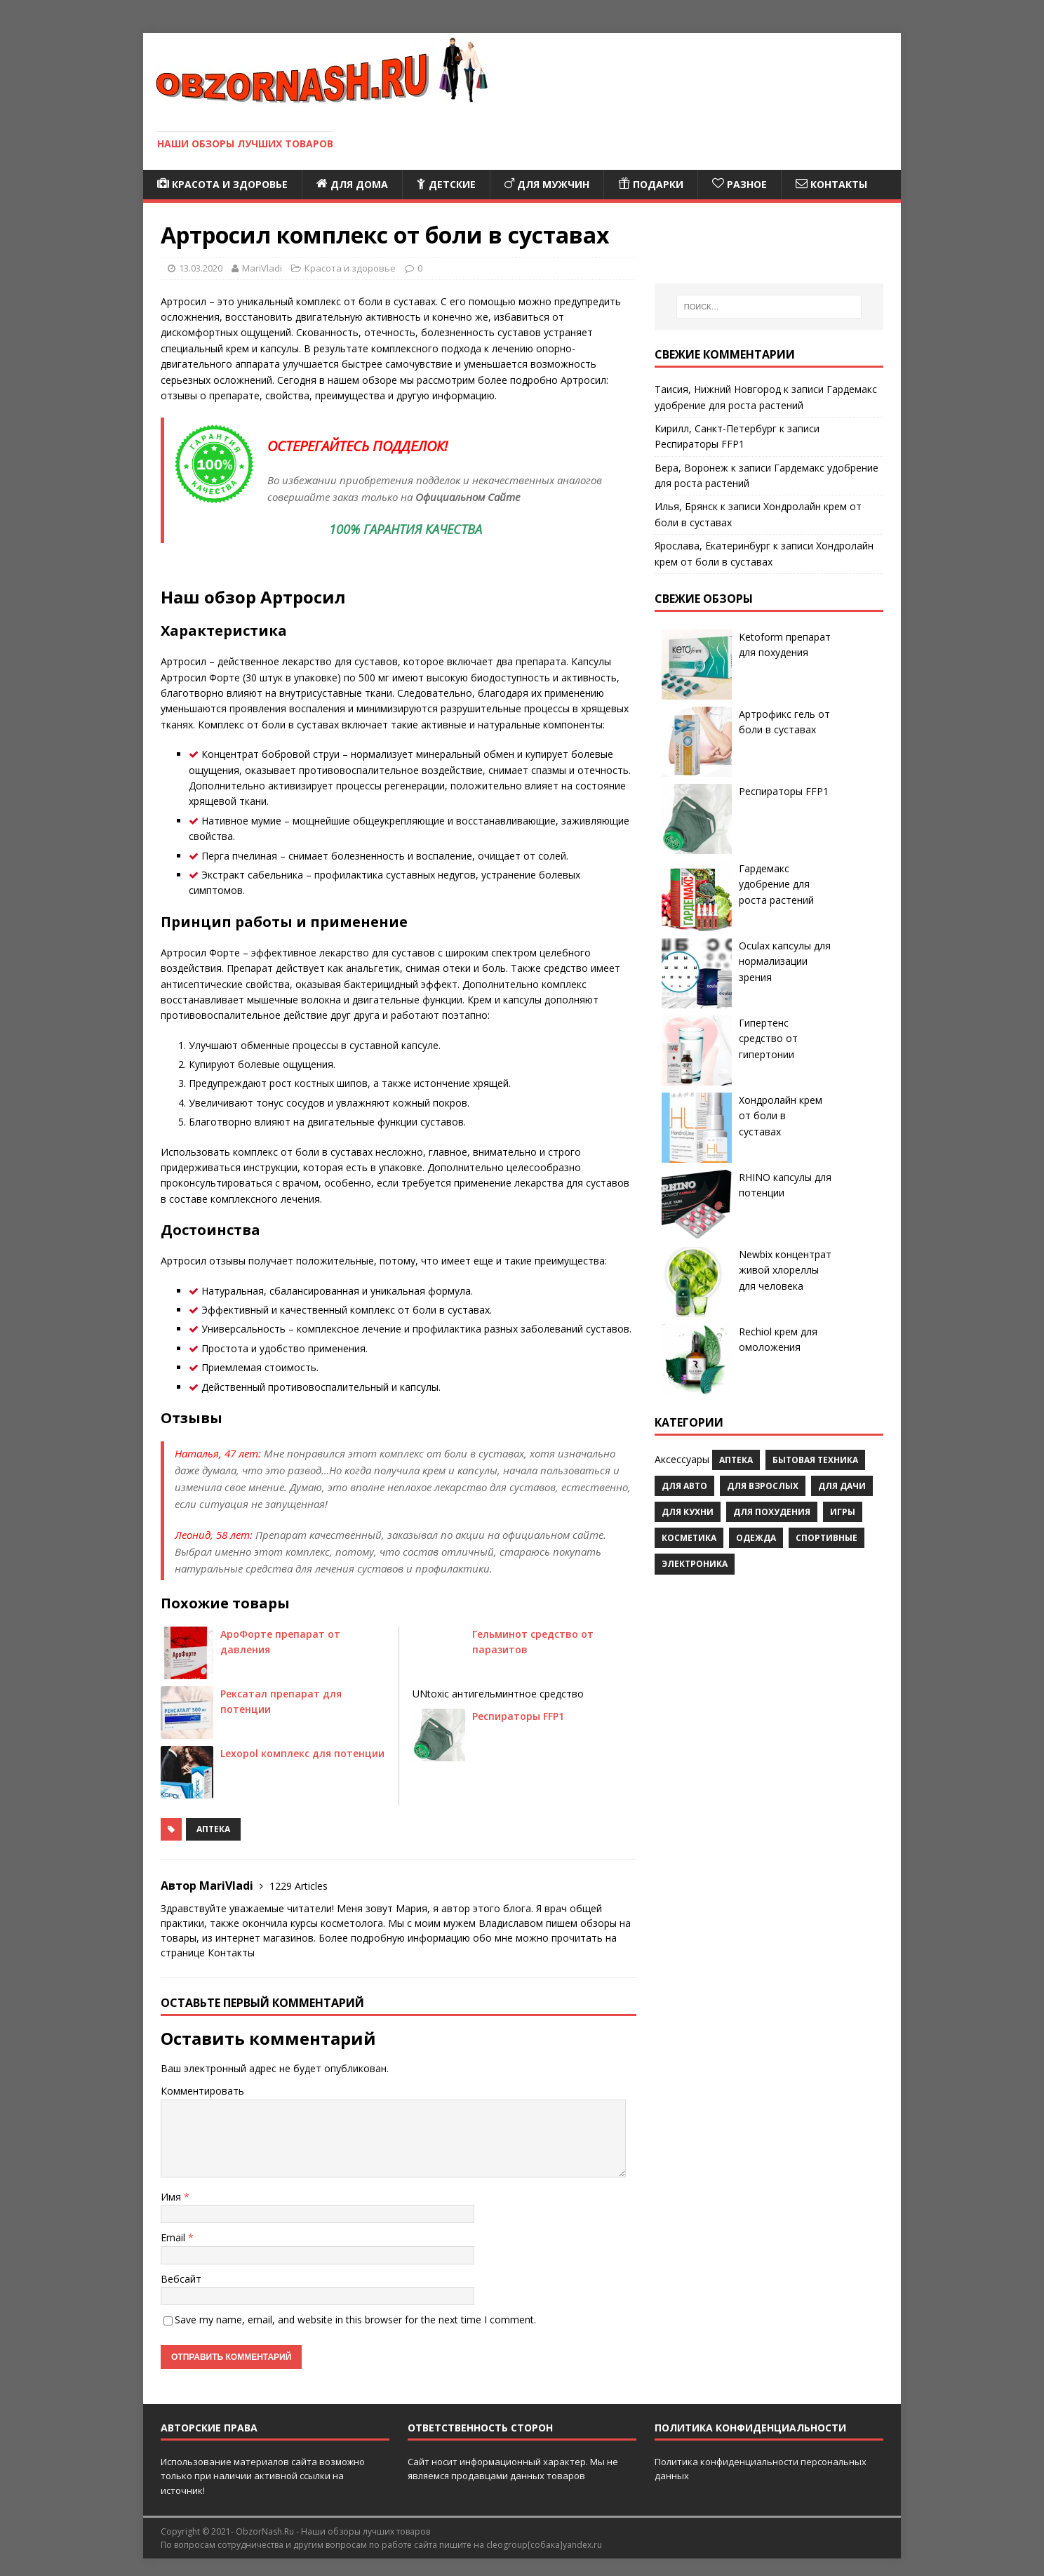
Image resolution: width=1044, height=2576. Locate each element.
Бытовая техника (815, 1460)
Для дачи (842, 1486)
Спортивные (826, 1538)
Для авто (684, 1486)
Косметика (689, 1538)
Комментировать (202, 2090)
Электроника (695, 1564)
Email (174, 2237)
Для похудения (771, 1512)
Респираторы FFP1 (518, 1716)
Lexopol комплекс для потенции (302, 1753)
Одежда (756, 1538)
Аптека (213, 1829)
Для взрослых (762, 1486)
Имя (172, 2196)
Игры (842, 1512)
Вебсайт (181, 2278)
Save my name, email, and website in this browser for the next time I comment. (355, 2319)
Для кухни (688, 1512)
